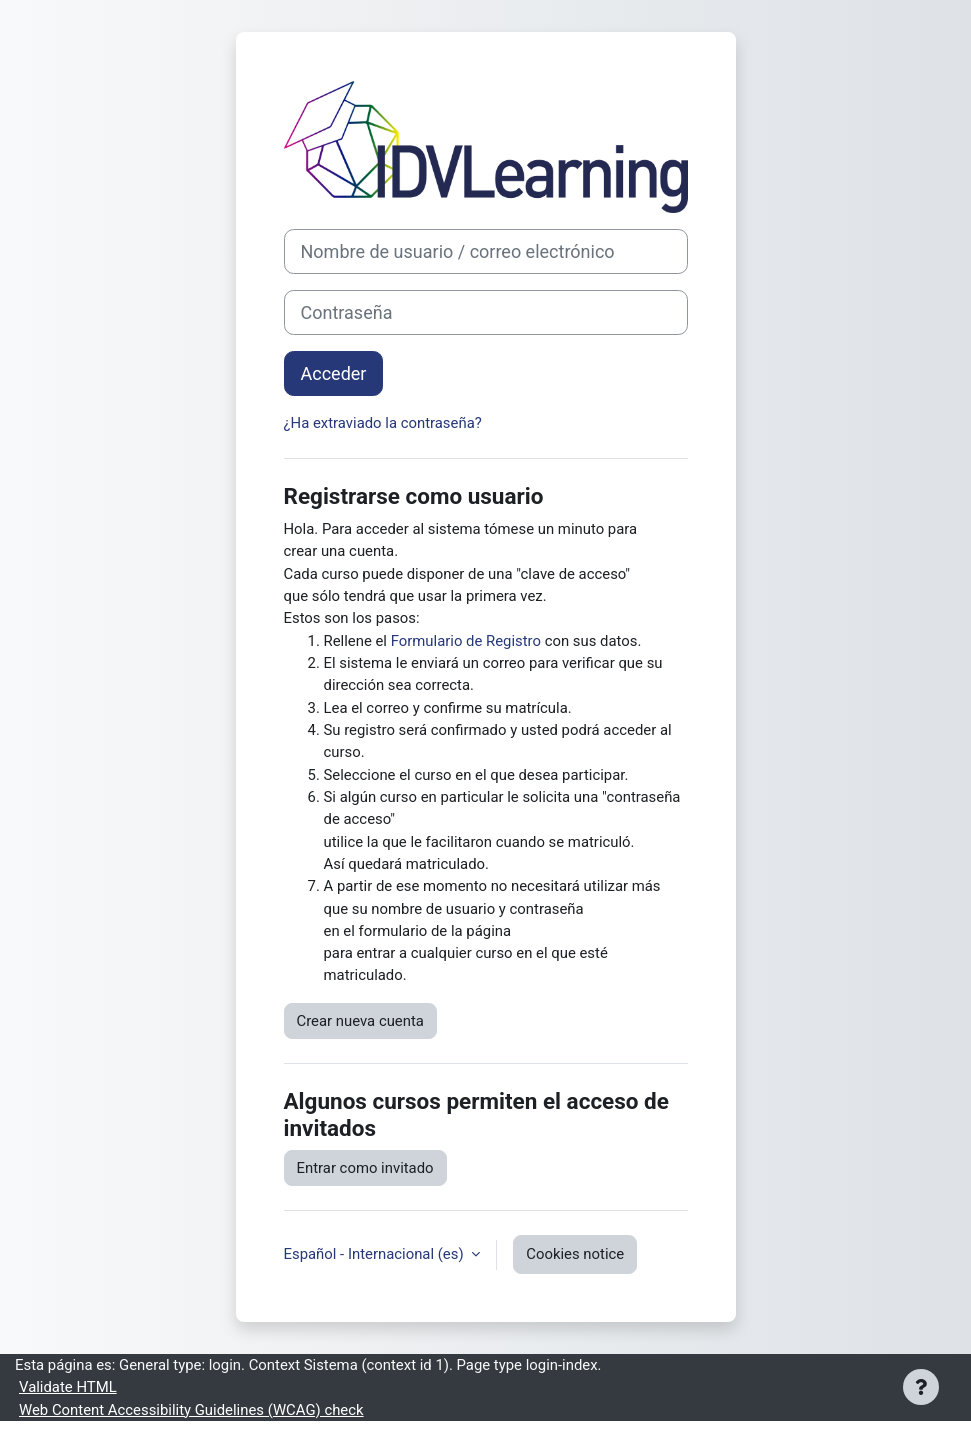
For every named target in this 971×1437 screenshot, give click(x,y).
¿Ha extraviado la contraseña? (383, 423)
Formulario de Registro (466, 641)
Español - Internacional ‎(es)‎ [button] (376, 1254)
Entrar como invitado (365, 1168)
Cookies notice (575, 1254)
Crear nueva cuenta (360, 1021)
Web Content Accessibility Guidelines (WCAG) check (191, 1410)
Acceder (334, 373)
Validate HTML (68, 1387)
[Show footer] (921, 1387)
